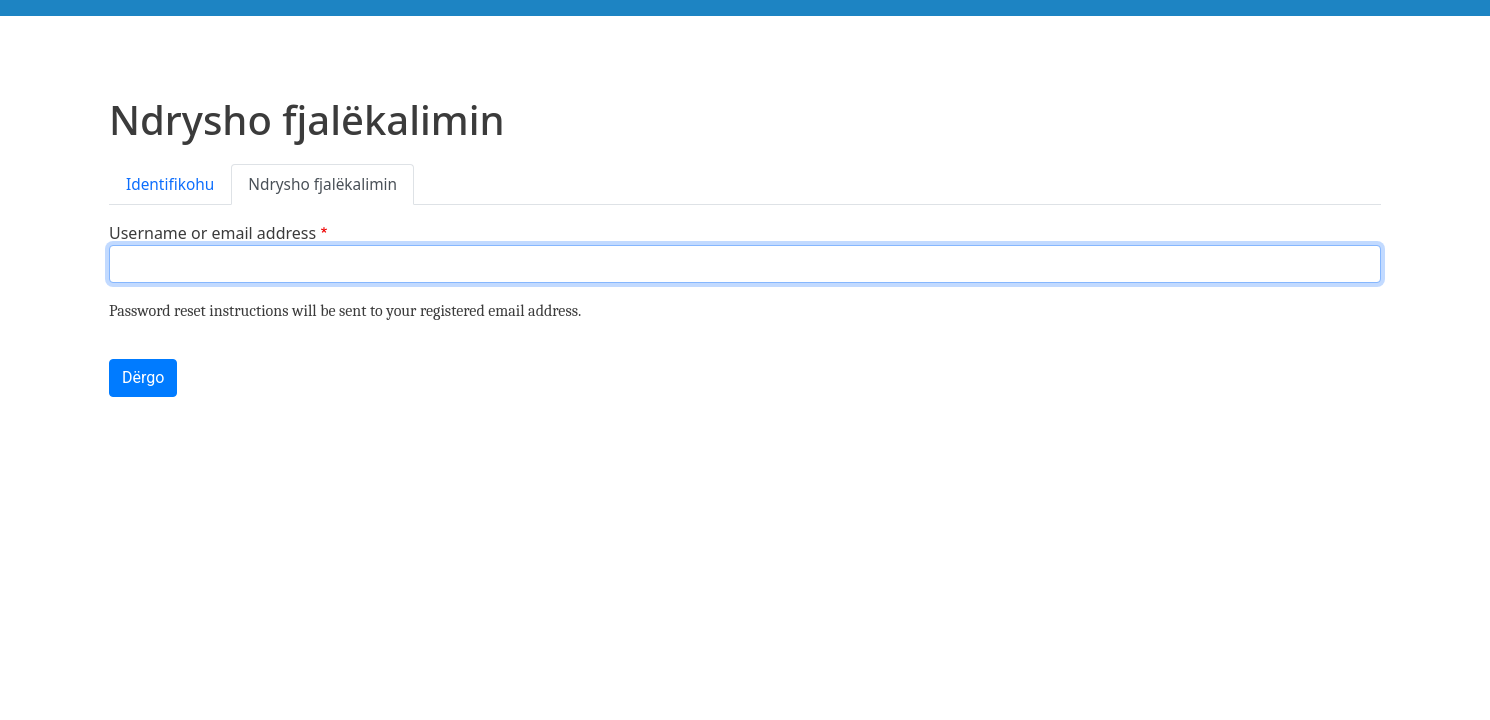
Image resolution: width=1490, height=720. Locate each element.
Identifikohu (170, 184)
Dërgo (143, 377)
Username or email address (212, 233)
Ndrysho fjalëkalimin (322, 184)
